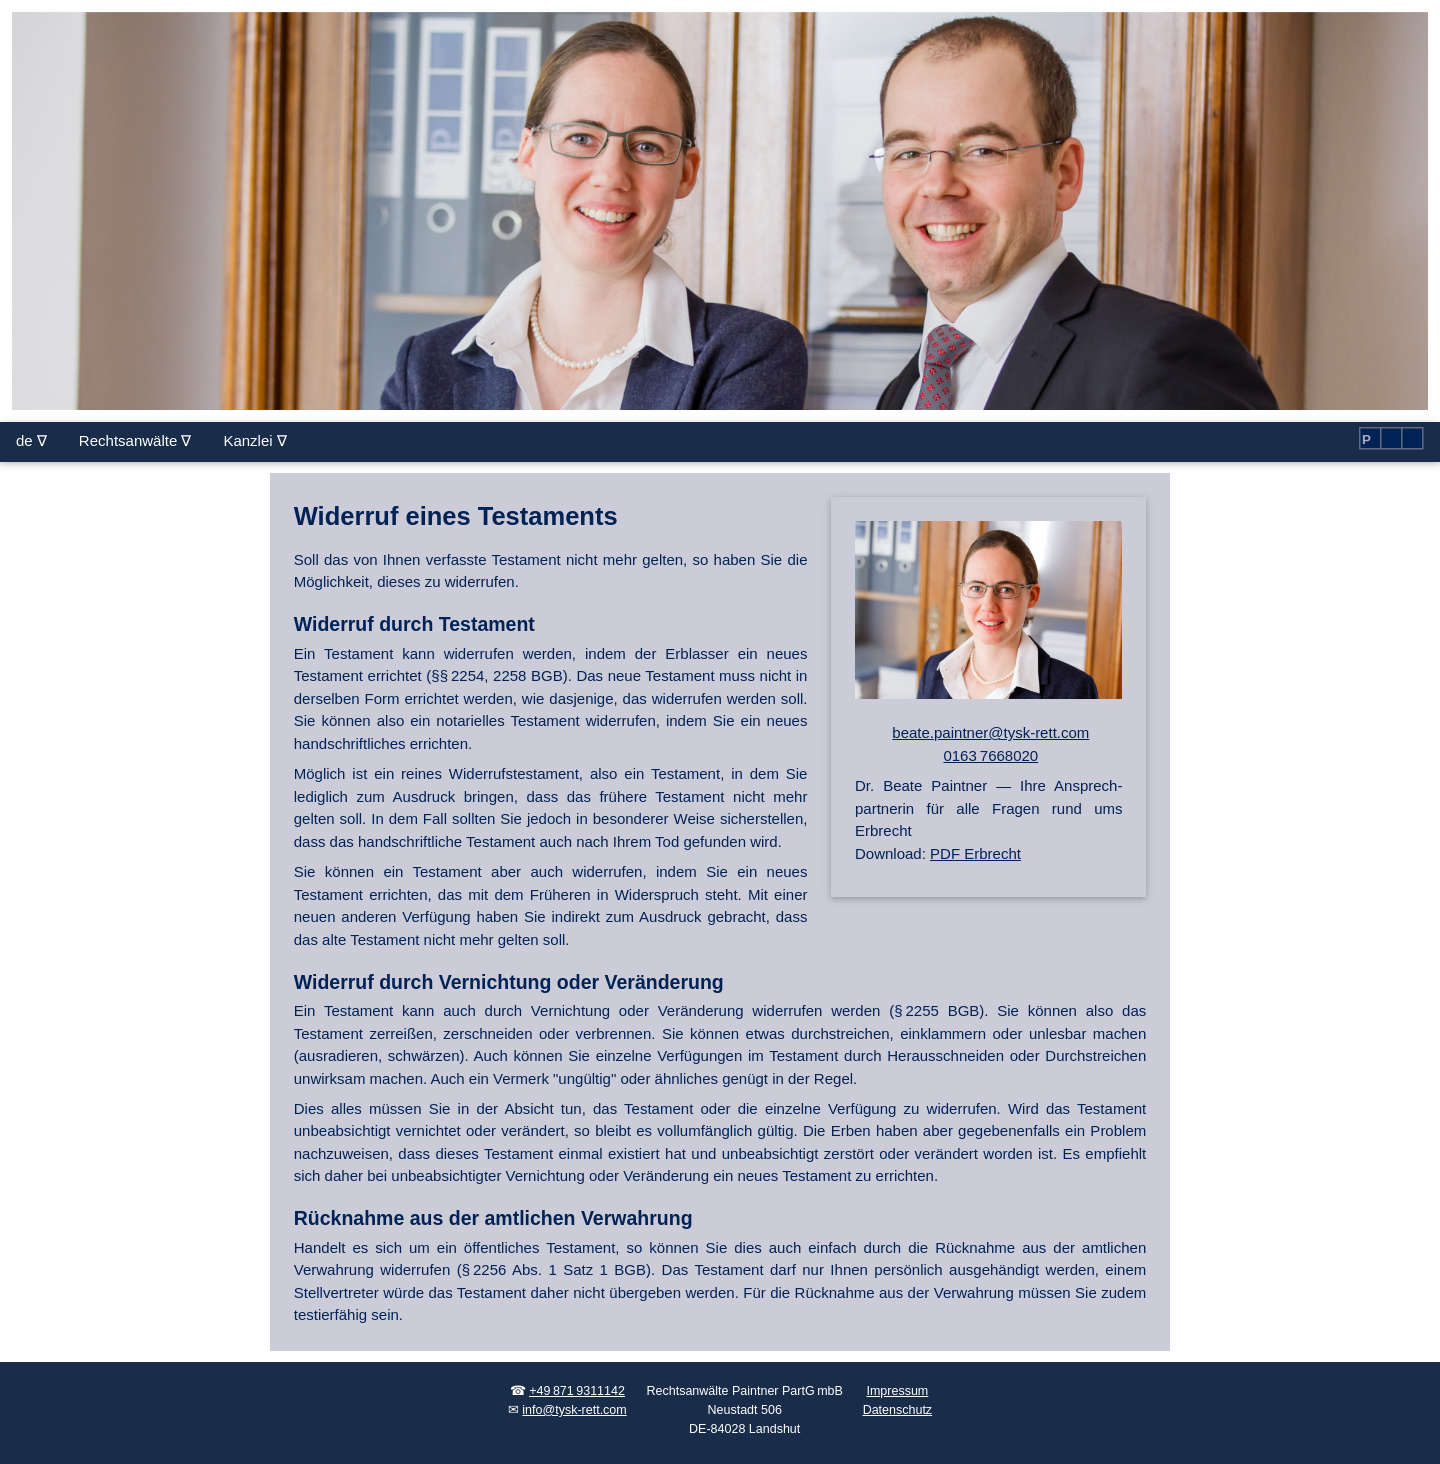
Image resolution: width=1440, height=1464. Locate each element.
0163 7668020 (990, 755)
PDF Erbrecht (975, 853)
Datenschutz (897, 1410)
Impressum (897, 1391)
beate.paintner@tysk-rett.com (990, 732)
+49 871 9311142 (577, 1391)
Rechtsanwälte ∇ (135, 440)
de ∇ (31, 440)
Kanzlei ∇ (254, 440)
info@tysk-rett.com (574, 1410)
